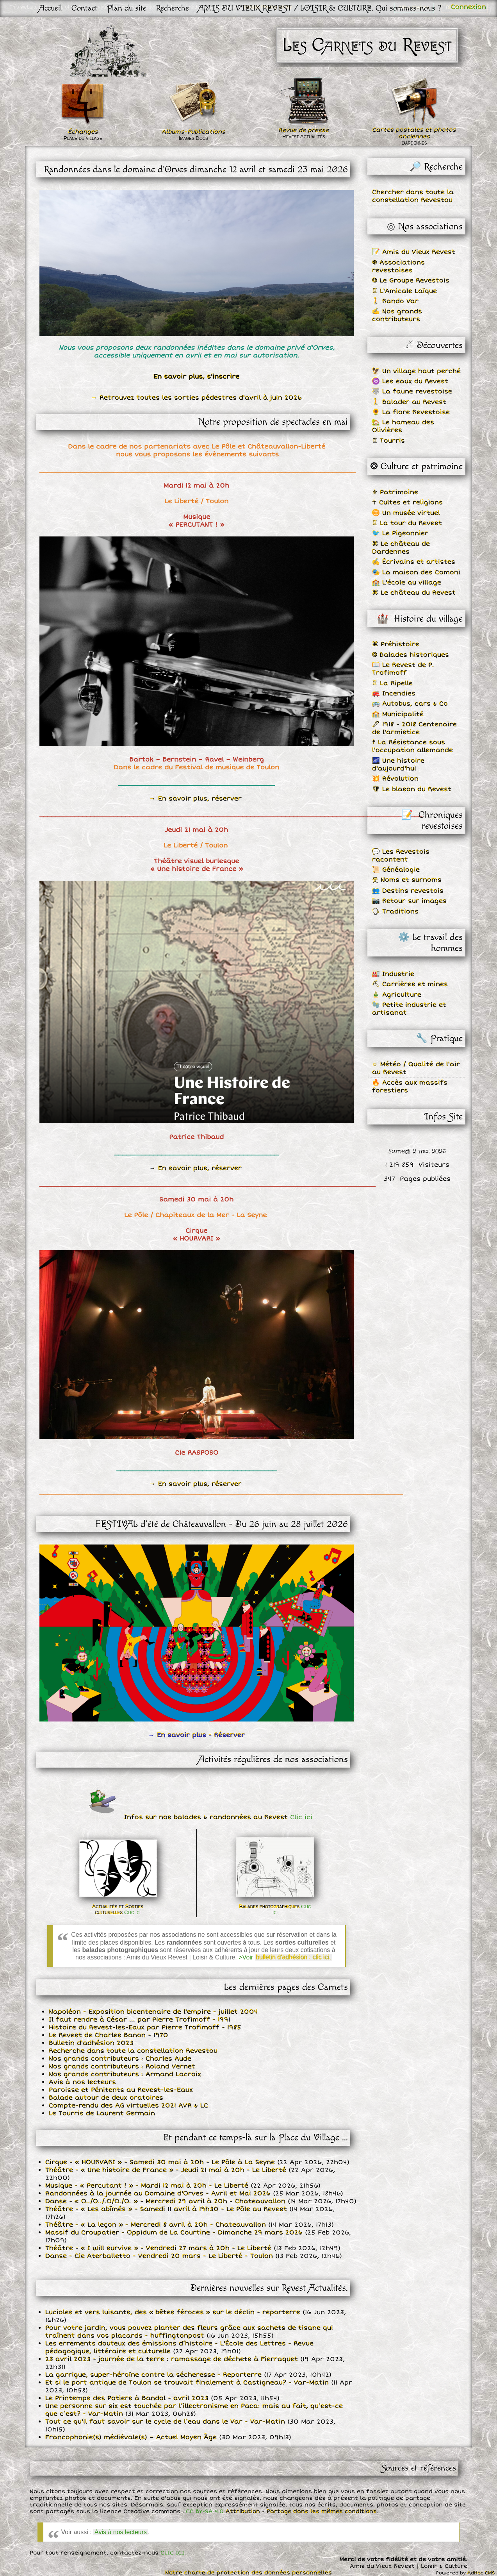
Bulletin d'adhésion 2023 (91, 2043)
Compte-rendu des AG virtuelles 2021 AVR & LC (128, 2105)
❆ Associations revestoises (398, 266)
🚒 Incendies (393, 693)
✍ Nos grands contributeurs (397, 315)
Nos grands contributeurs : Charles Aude (120, 2059)
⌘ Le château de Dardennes (401, 548)
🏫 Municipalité (398, 714)
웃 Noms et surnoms (407, 880)
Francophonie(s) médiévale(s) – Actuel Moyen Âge (131, 2437)
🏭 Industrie (393, 974)
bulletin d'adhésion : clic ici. (293, 1957)
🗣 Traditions (395, 911)
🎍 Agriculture (396, 995)
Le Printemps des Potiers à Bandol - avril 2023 (126, 2398)
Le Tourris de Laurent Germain (102, 2113)
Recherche (172, 8)
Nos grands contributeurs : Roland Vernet (122, 2066)
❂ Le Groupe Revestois (410, 280)
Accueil (50, 8)
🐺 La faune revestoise (412, 391)
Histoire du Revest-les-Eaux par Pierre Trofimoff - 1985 (145, 2027)
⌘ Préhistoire (395, 644)
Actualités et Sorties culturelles (117, 1909)
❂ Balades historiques (410, 655)
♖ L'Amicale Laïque (404, 291)
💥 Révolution (395, 779)
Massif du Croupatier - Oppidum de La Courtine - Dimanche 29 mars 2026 (174, 2232)
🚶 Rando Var (395, 301)
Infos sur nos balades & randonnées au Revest (217, 1817)
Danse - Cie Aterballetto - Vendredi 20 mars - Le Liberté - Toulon (159, 2256)
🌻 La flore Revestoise (411, 412)
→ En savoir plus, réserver (196, 799)
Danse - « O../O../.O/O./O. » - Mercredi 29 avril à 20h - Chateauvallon (165, 2201)
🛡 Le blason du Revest (411, 789)
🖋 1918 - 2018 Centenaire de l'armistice (414, 728)
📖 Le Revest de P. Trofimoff (403, 669)
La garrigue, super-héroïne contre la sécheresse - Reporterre (153, 2375)
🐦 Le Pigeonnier (400, 533)
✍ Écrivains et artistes (413, 562)
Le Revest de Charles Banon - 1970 (108, 2035)
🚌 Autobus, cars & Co (410, 704)
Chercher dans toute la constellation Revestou (413, 196)
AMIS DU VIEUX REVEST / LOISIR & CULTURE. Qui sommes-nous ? (320, 8)
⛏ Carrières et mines (410, 984)
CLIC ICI (172, 2552)
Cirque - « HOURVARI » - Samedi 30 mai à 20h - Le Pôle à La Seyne (160, 2162)
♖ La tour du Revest (407, 523)
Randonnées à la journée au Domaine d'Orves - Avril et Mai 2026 (158, 2193)
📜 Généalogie (396, 870)
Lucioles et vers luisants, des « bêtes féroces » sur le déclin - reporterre (172, 2312)
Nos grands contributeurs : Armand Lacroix (125, 2074)
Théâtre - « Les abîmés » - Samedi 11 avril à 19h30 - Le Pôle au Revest (166, 2209)
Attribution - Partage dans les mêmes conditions (301, 2511)
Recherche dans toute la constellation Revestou (133, 2051)
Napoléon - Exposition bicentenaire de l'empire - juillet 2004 (153, 2012)
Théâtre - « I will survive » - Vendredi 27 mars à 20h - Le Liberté (158, 2248)
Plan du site (126, 8)
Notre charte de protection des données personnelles (248, 2572)
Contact (84, 8)
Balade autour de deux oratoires (106, 2098)
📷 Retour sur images (409, 901)
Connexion (468, 7)
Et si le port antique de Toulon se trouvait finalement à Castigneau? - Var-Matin (187, 2383)
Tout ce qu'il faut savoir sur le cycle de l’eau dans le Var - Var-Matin (165, 2422)
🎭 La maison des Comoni (416, 572)
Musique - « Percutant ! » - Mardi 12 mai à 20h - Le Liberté (146, 2186)
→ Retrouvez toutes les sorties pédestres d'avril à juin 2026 (196, 398)
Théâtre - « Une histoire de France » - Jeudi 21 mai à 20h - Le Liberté (165, 2170)
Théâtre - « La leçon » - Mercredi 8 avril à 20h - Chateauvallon (155, 2225)
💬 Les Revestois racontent (400, 855)
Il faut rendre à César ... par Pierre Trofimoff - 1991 (139, 2020)
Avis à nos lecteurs (82, 2082)
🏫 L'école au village (406, 582)
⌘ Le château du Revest (414, 593)
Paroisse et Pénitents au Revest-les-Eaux (121, 2090)
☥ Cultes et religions (407, 502)
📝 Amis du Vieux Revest (413, 252)
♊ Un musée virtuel (406, 513)
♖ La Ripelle (392, 683)
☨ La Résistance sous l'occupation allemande (412, 746)
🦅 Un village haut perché (416, 371)
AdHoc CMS (481, 2573)
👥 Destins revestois (408, 891)
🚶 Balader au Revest (409, 402)
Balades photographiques (275, 1909)
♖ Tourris (388, 441)
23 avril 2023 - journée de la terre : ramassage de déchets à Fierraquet (171, 2359)
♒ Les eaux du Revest (410, 381)
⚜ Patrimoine (395, 492)
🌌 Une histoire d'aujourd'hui (398, 764)
